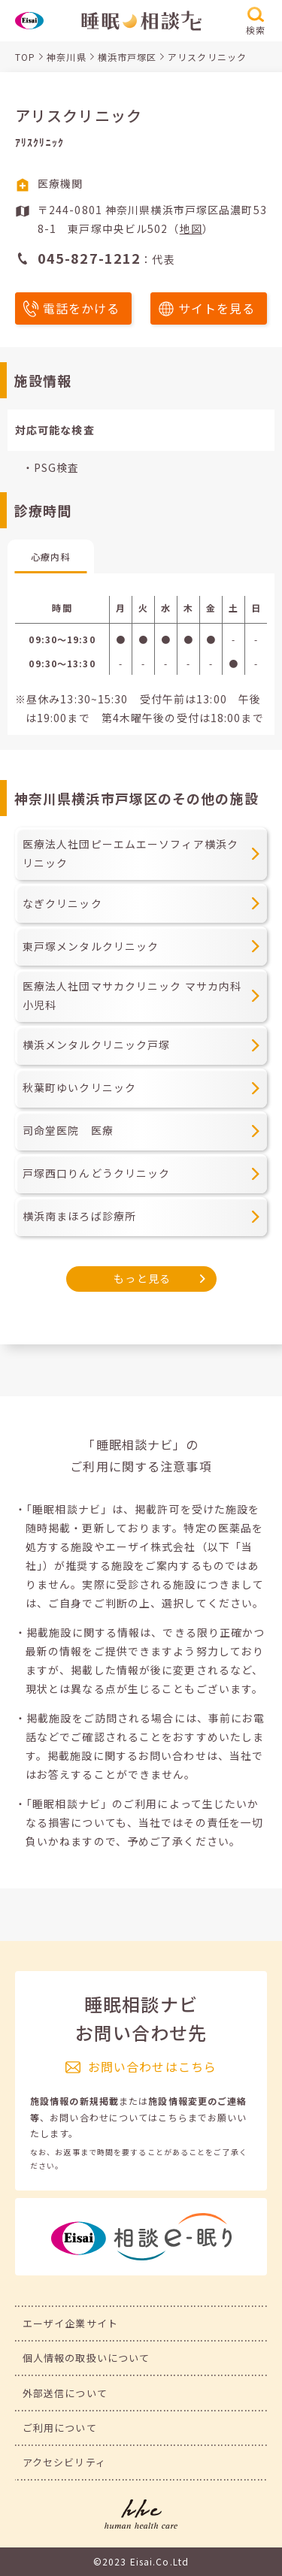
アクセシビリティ (64, 2462)
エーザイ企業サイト (70, 2323)
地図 (191, 228)
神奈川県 (66, 56)
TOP (25, 56)
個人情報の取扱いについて (86, 2358)
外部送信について (65, 2393)
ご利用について (60, 2427)
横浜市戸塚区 (127, 56)
